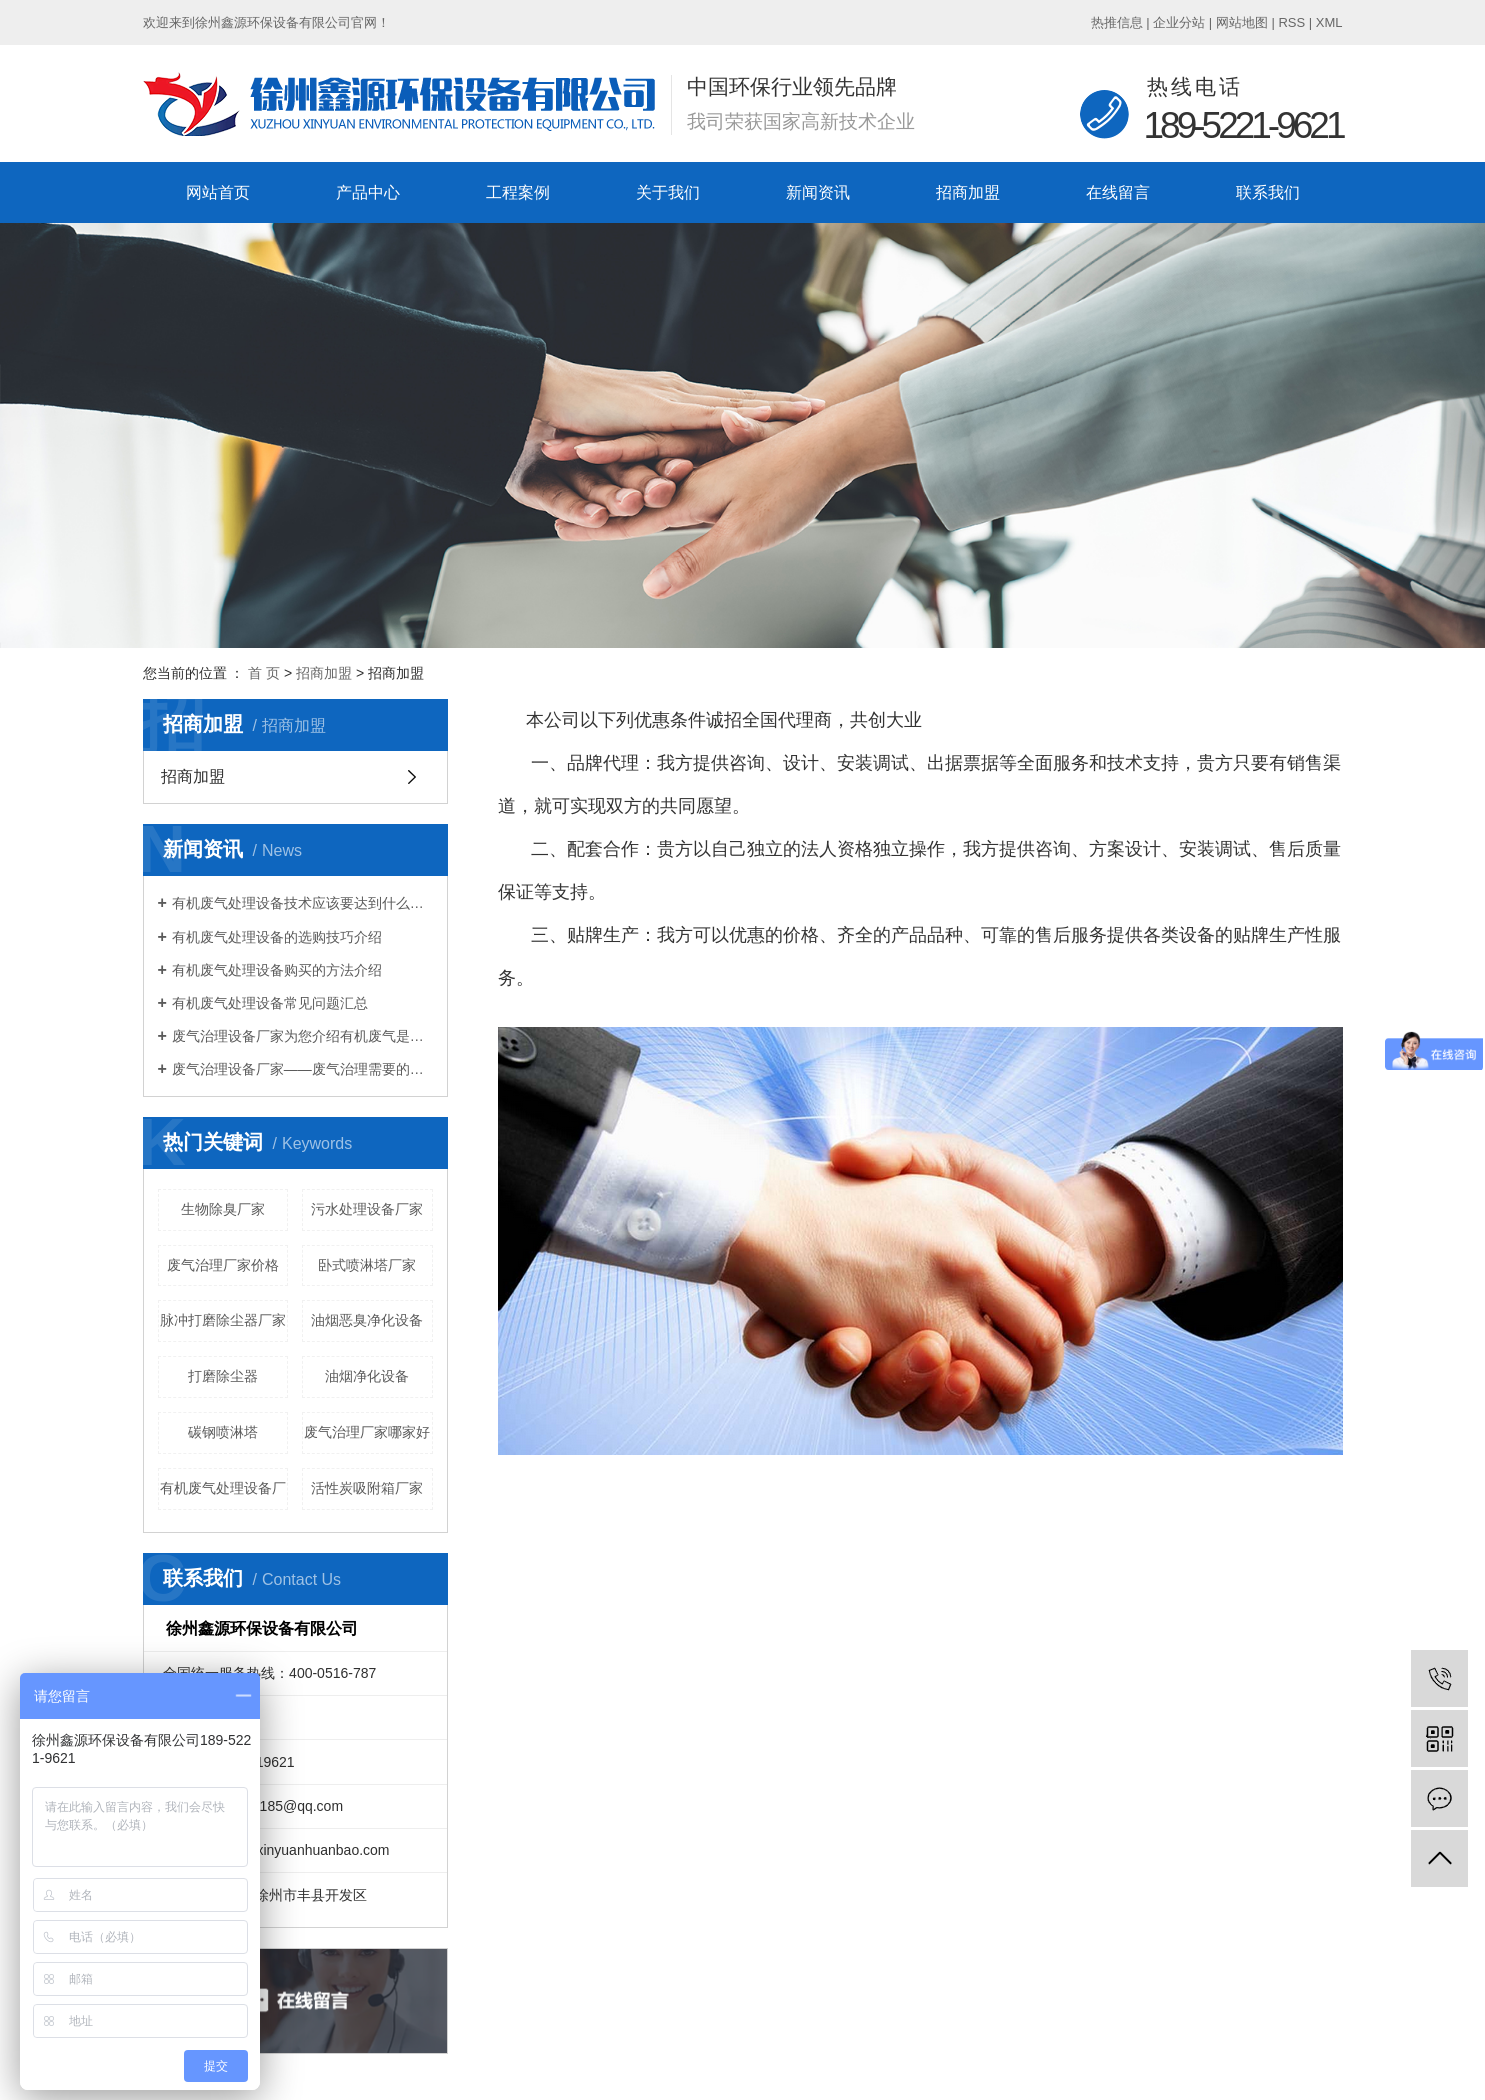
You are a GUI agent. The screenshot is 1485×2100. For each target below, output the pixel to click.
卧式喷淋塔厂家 (367, 1265)
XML (1329, 22)
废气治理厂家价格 (223, 1265)
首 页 (264, 673)
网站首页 (218, 192)
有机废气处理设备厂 (223, 1488)
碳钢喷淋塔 (223, 1432)
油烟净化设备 (367, 1376)
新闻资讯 (818, 192)
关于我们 (668, 192)
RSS (1291, 22)
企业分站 (1179, 22)
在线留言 (1118, 192)
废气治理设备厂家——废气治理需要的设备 (302, 1069)
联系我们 (1268, 192)
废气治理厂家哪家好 (367, 1432)
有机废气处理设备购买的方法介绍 (277, 970)
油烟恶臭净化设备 (367, 1320)
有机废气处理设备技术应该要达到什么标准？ (302, 903)
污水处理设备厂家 (367, 1209)
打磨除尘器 (223, 1376)
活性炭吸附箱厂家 (367, 1488)
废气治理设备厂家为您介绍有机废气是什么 (302, 1036)
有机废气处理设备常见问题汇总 (270, 1003)
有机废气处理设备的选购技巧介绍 (277, 937)
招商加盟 (968, 192)
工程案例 (518, 192)
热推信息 (1117, 22)
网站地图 (1242, 22)
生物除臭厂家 (223, 1209)
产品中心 (368, 192)
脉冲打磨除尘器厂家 (223, 1320)
